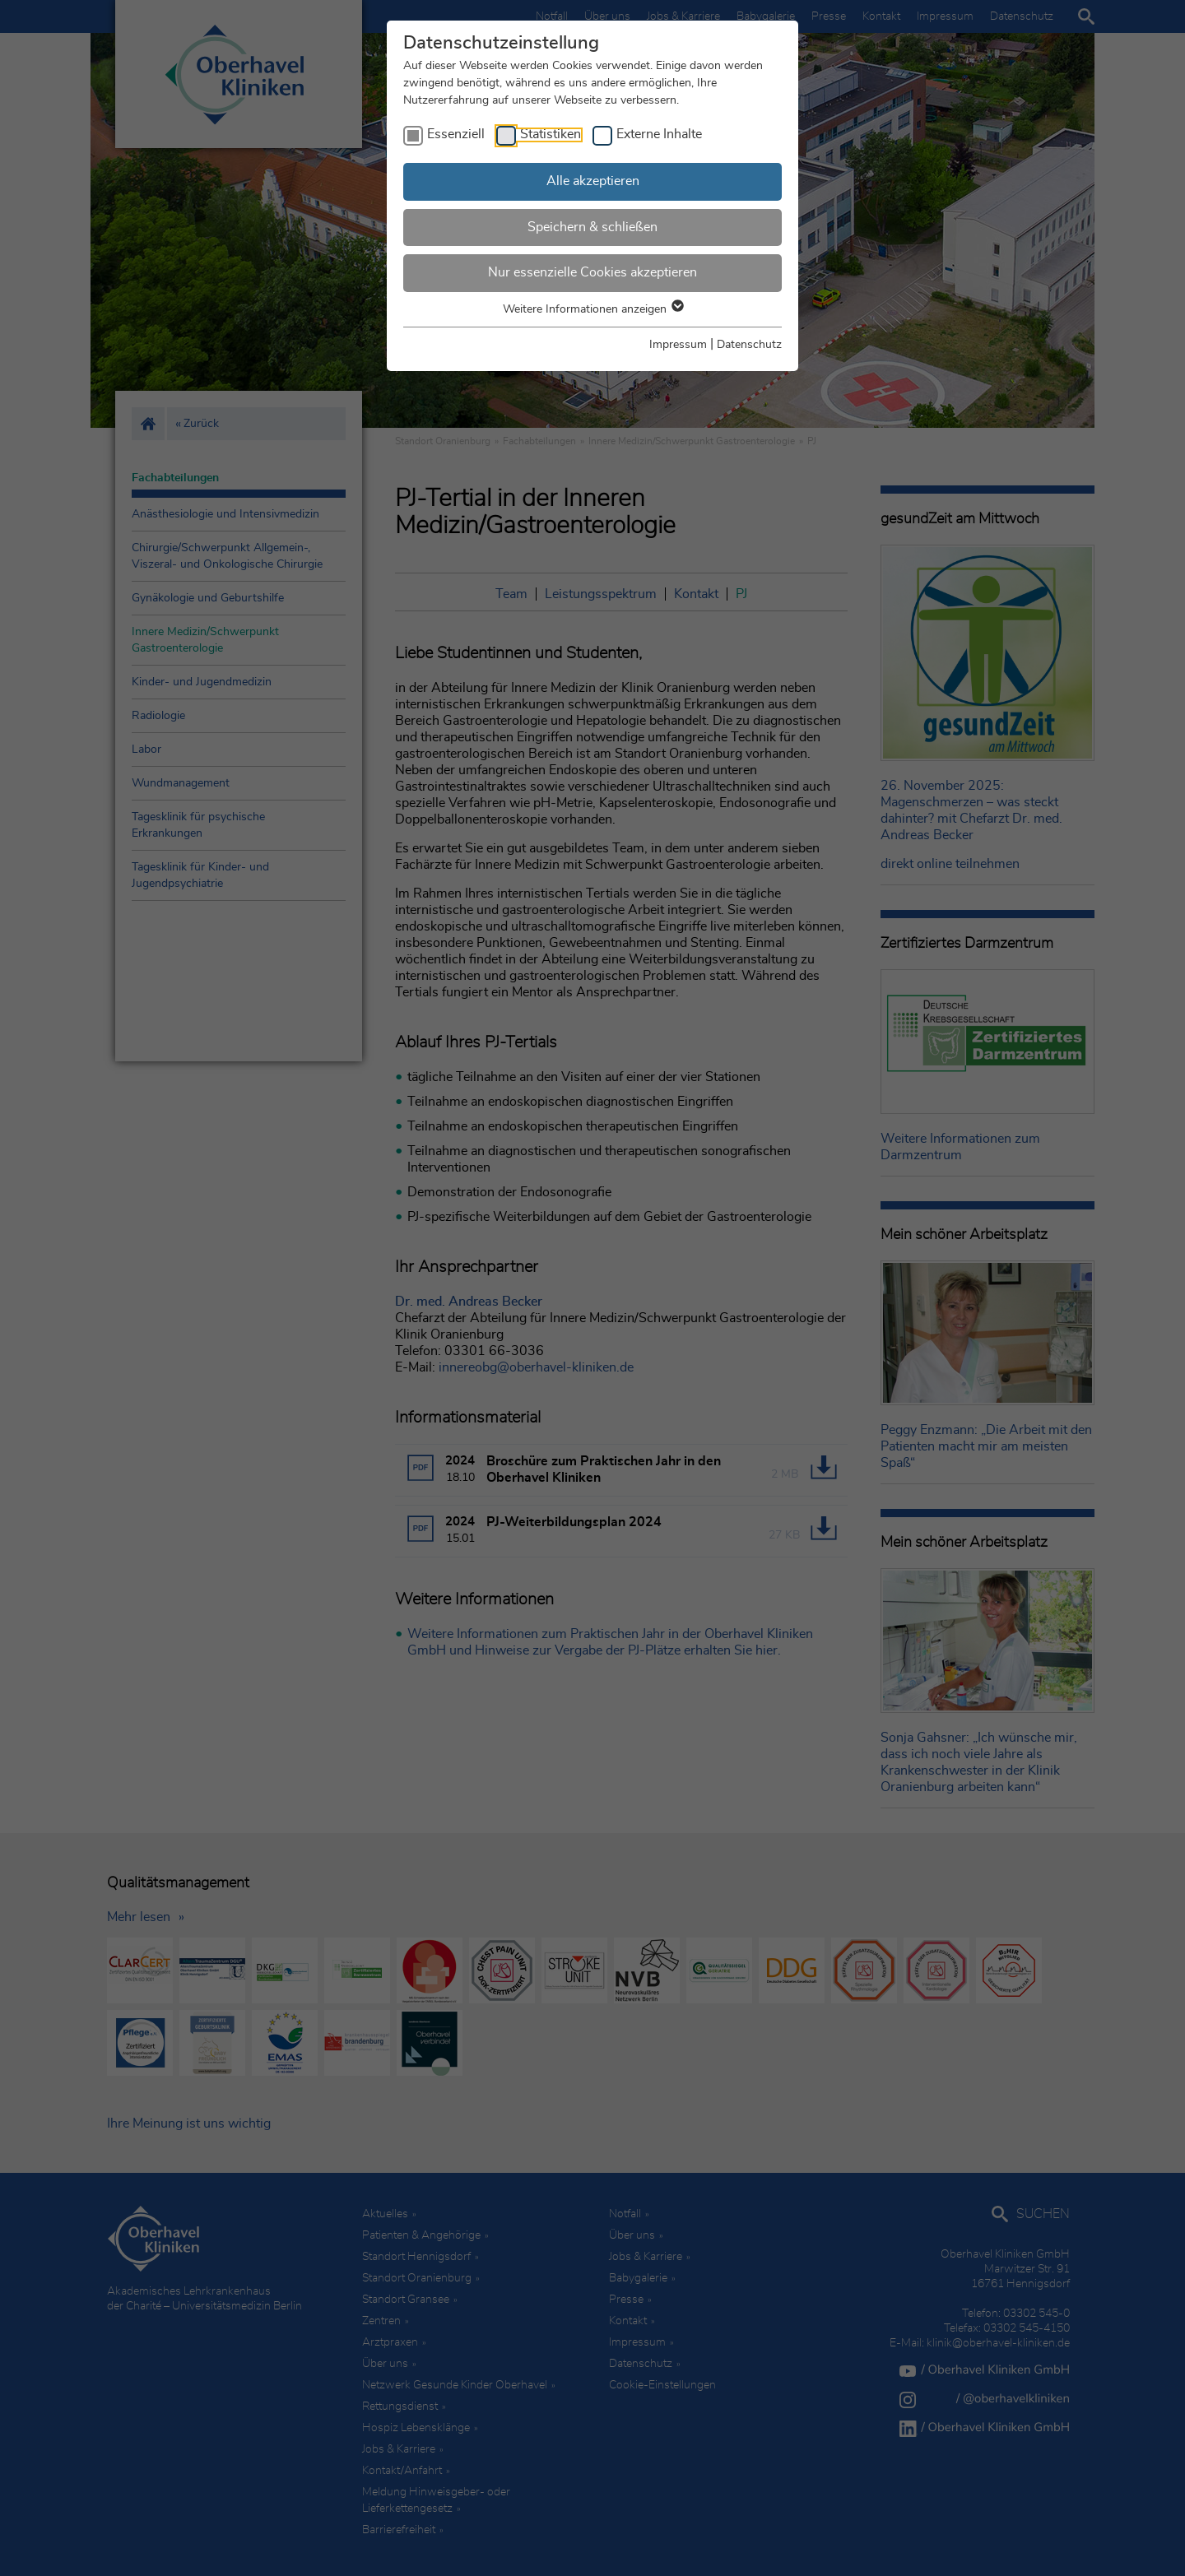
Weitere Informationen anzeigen (592, 309)
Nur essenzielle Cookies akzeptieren (592, 272)
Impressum (678, 344)
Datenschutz (749, 344)
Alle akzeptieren (592, 181)
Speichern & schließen (592, 227)
